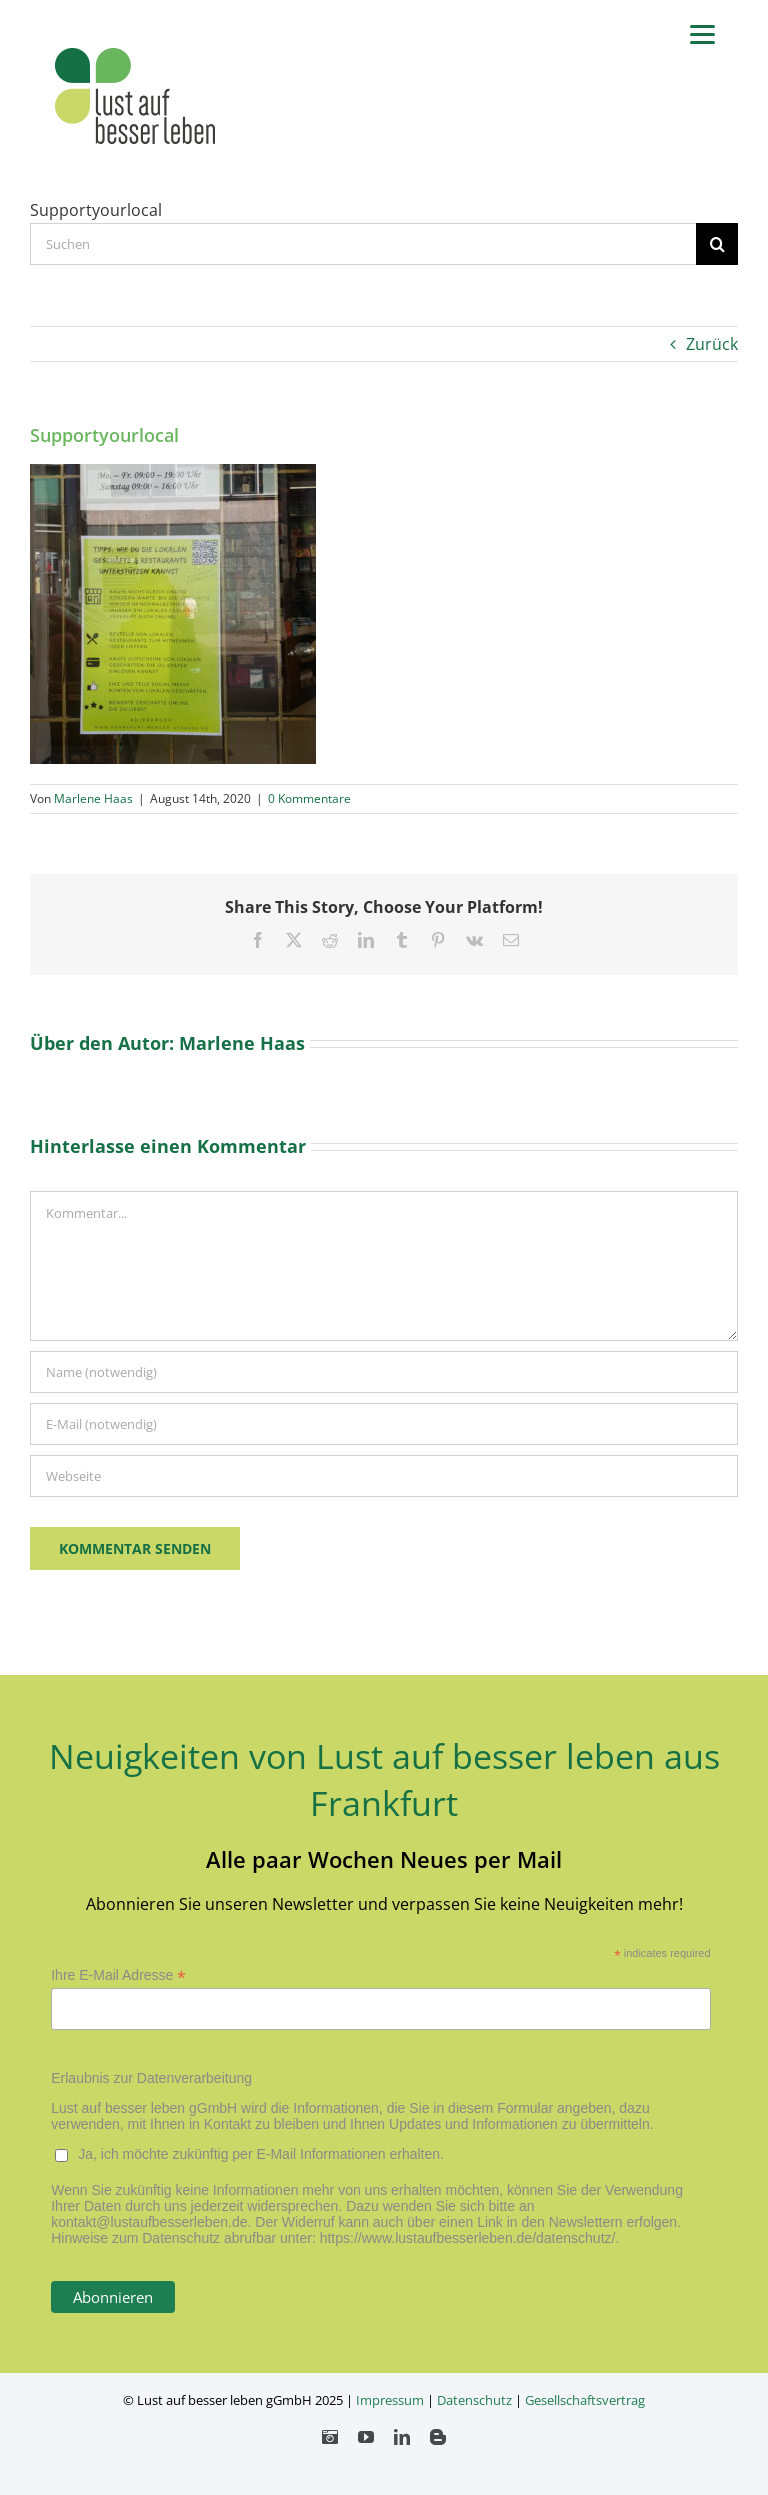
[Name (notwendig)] (384, 1372)
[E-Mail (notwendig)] (384, 1424)
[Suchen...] (363, 244)
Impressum (390, 2400)
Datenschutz (474, 2400)
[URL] (384, 1476)
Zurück (712, 344)
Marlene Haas (93, 798)
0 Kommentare (309, 798)
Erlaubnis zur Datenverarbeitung (151, 2078)
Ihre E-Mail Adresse (118, 1975)
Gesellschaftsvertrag (585, 2400)
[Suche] (717, 244)
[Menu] (702, 32)
